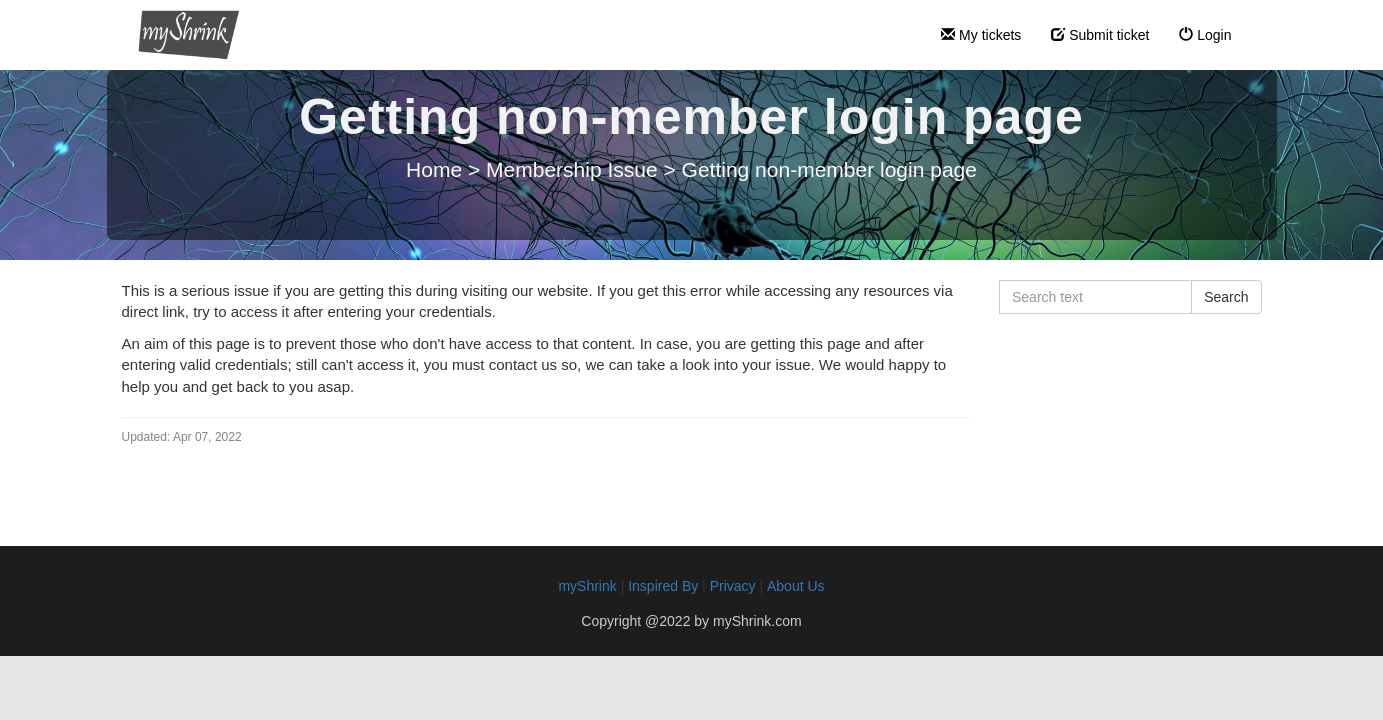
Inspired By (663, 586)
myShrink (587, 586)
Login (1205, 35)
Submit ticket (1100, 35)
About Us (796, 586)
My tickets (981, 35)
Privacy (733, 586)
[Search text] (1095, 297)
